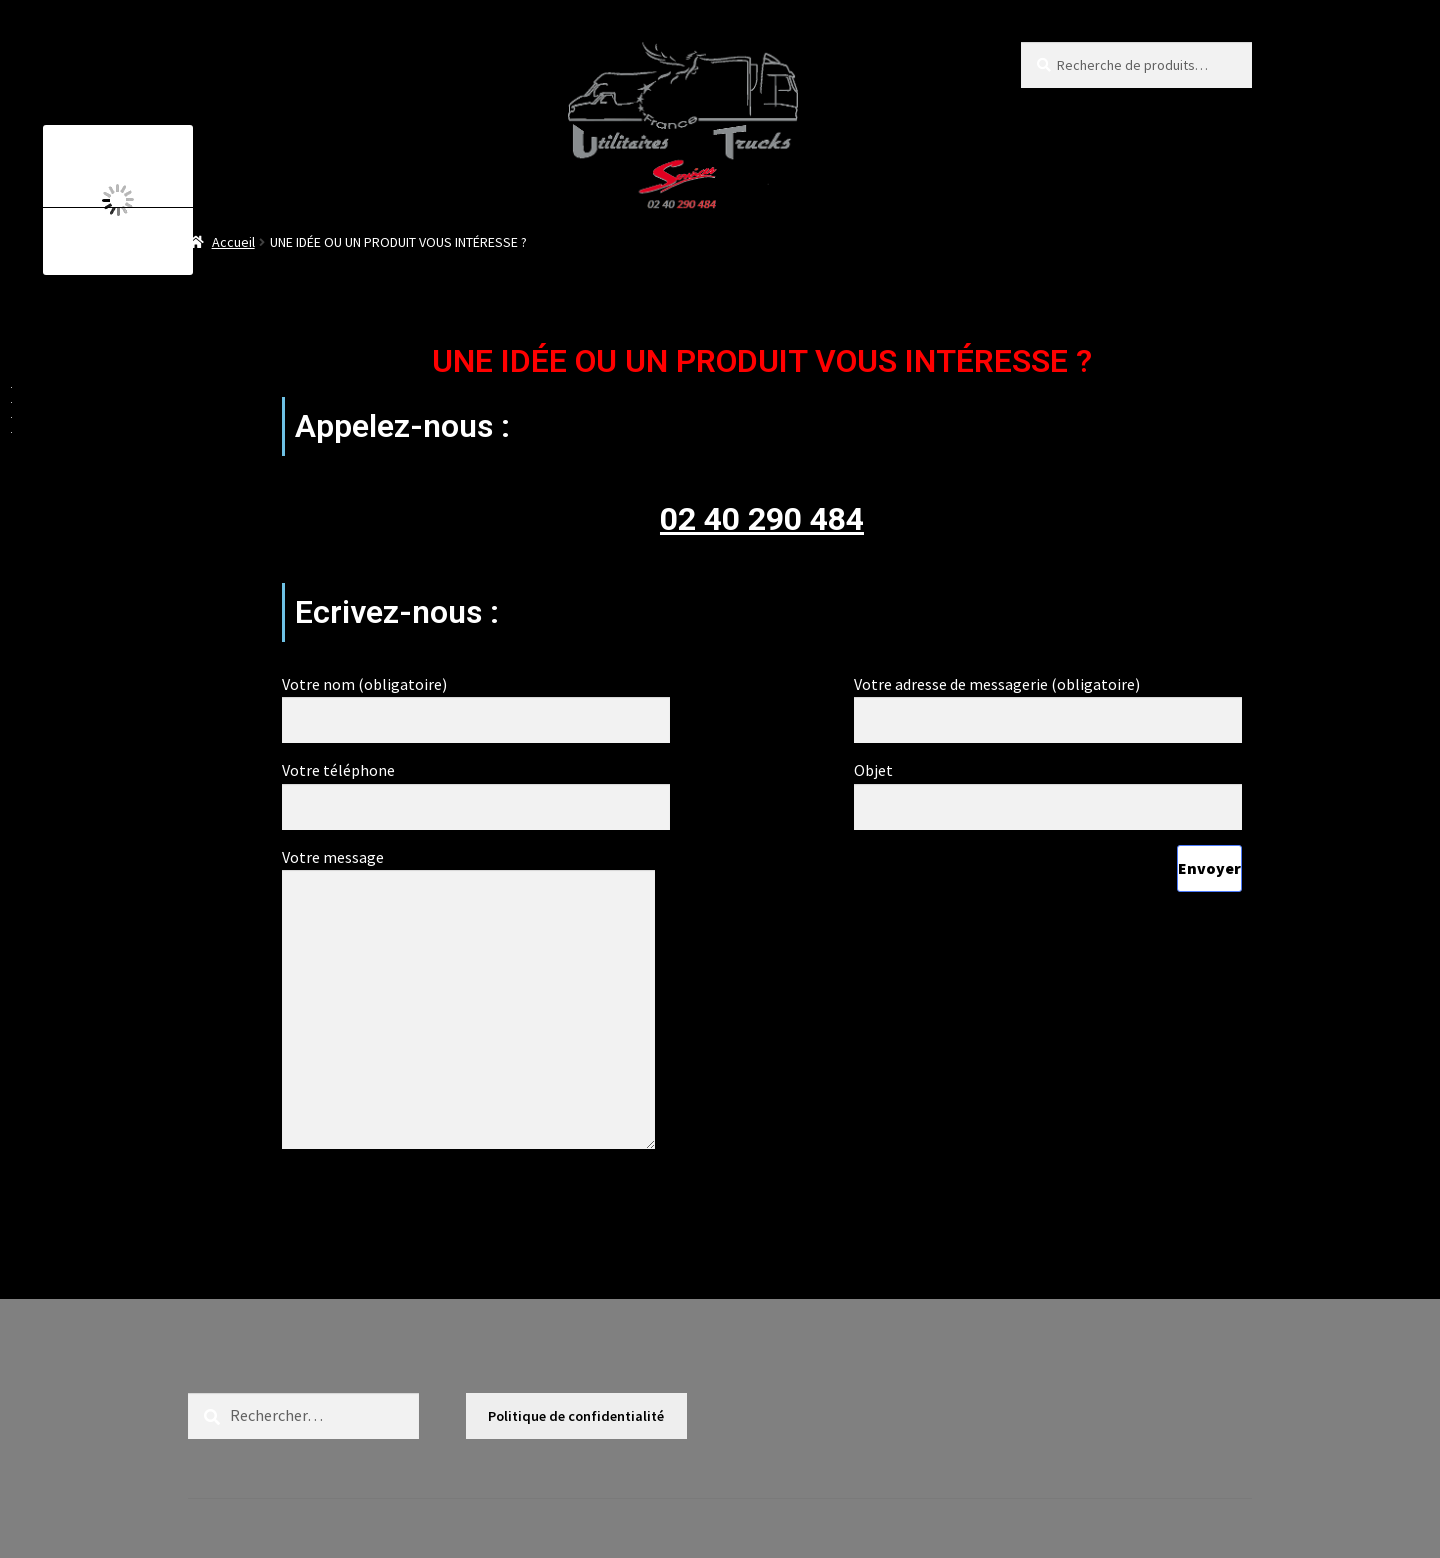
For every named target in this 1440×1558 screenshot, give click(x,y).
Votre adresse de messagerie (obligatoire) (1048, 702)
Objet (1048, 788)
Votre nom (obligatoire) (476, 702)
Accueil (233, 242)
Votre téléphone (476, 788)
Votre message (468, 870)
